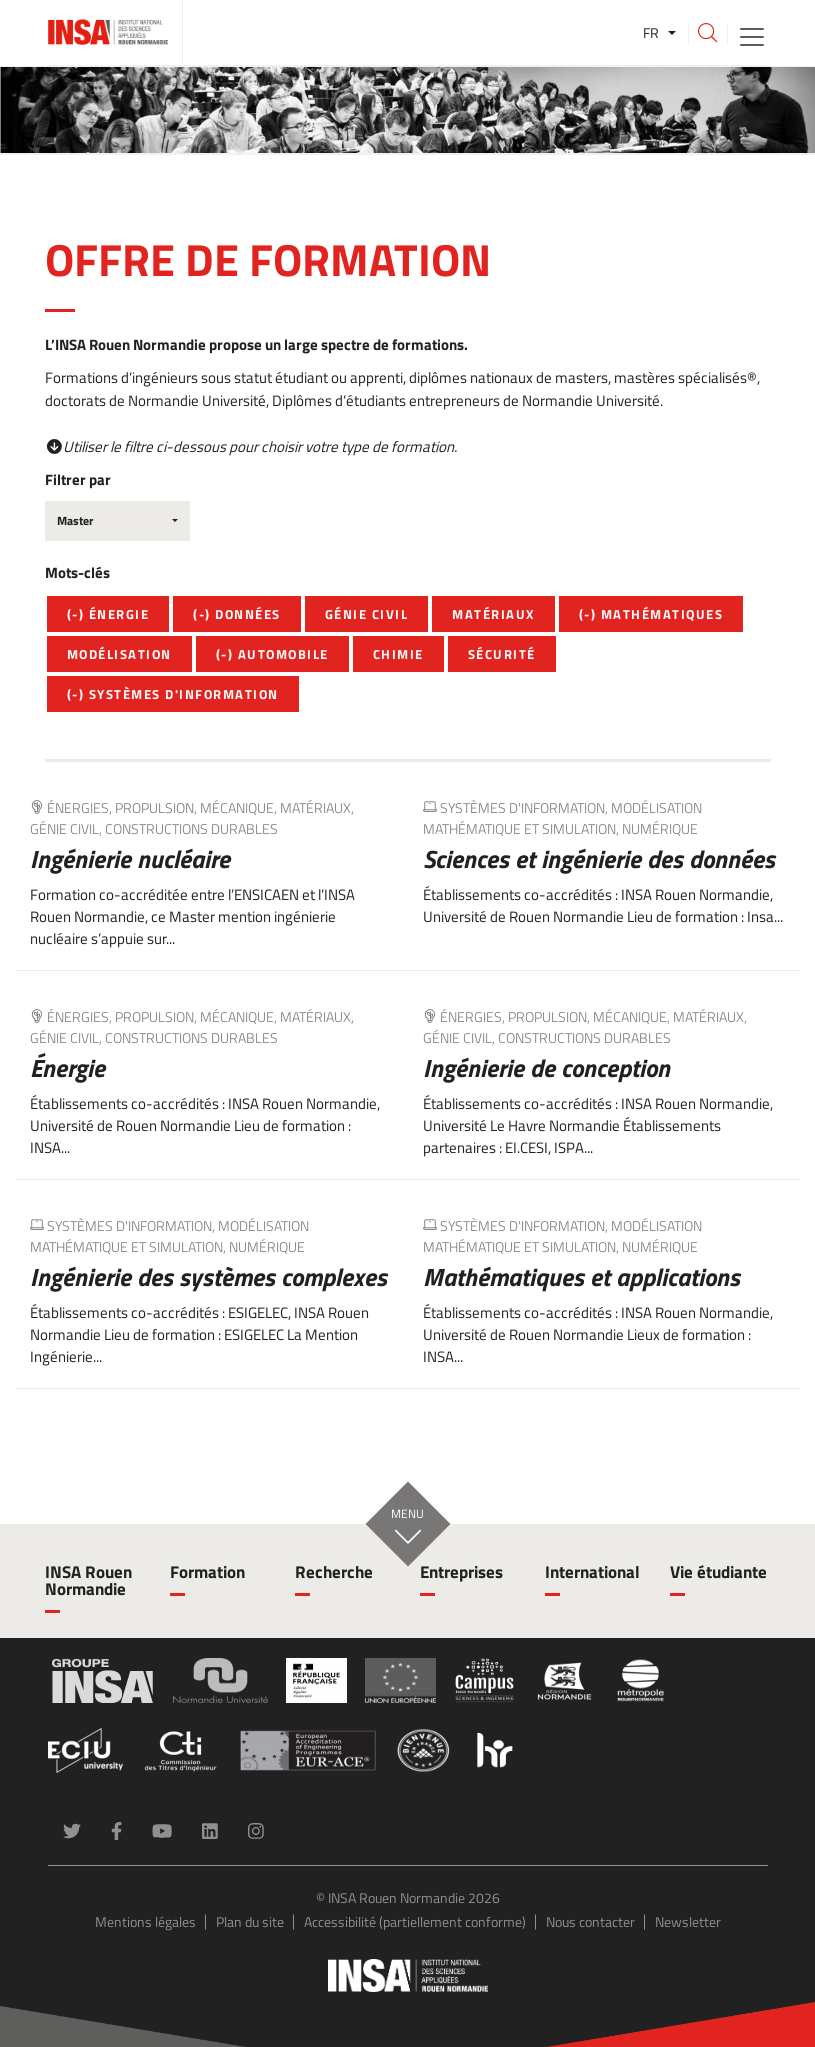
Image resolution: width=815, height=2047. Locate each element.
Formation (207, 1572)
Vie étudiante (718, 1572)
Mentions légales (145, 1921)
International (592, 1572)
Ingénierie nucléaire (130, 859)
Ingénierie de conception (546, 1068)
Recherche (334, 1572)
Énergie (67, 1068)
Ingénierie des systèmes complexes (208, 1277)
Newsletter (688, 1921)
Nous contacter (590, 1921)
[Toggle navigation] (752, 35)
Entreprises (461, 1572)
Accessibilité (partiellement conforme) (415, 1921)
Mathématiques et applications (581, 1277)
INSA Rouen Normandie (88, 1580)
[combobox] (117, 521)
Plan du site (250, 1921)
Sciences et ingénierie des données (599, 859)
